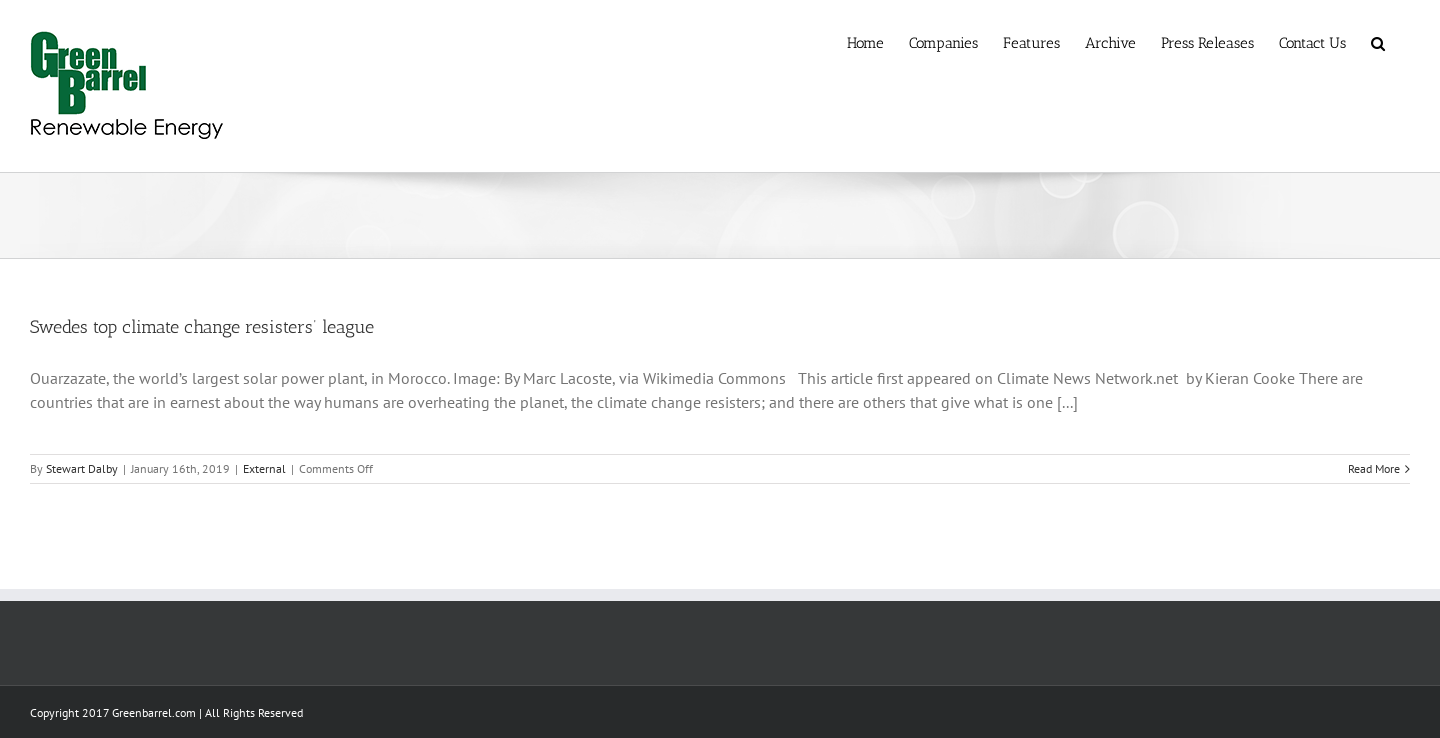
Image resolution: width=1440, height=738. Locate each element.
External (264, 468)
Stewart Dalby (82, 468)
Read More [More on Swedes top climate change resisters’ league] (1374, 468)
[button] (1378, 42)
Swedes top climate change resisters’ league (202, 327)
